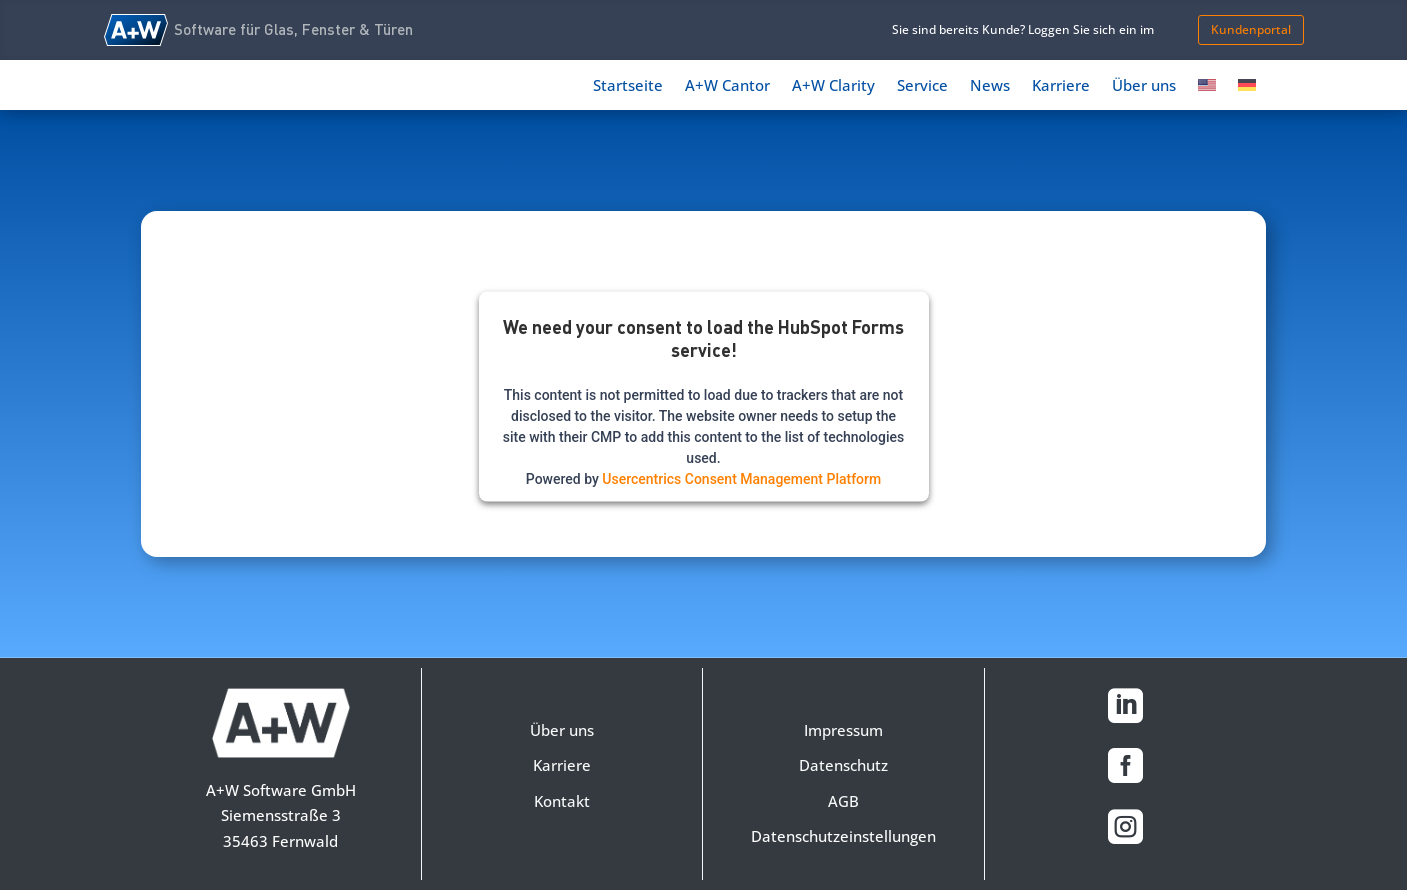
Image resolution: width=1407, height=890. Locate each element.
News (990, 86)
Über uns (1144, 86)
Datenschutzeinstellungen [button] (843, 836)
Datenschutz (843, 765)
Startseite (628, 86)
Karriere (1061, 86)
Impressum (843, 730)
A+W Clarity (833, 86)
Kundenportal (1251, 29)
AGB (843, 801)
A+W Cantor (727, 86)
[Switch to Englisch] (1207, 89)
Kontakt (562, 801)
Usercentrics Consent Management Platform (741, 479)
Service (922, 86)
